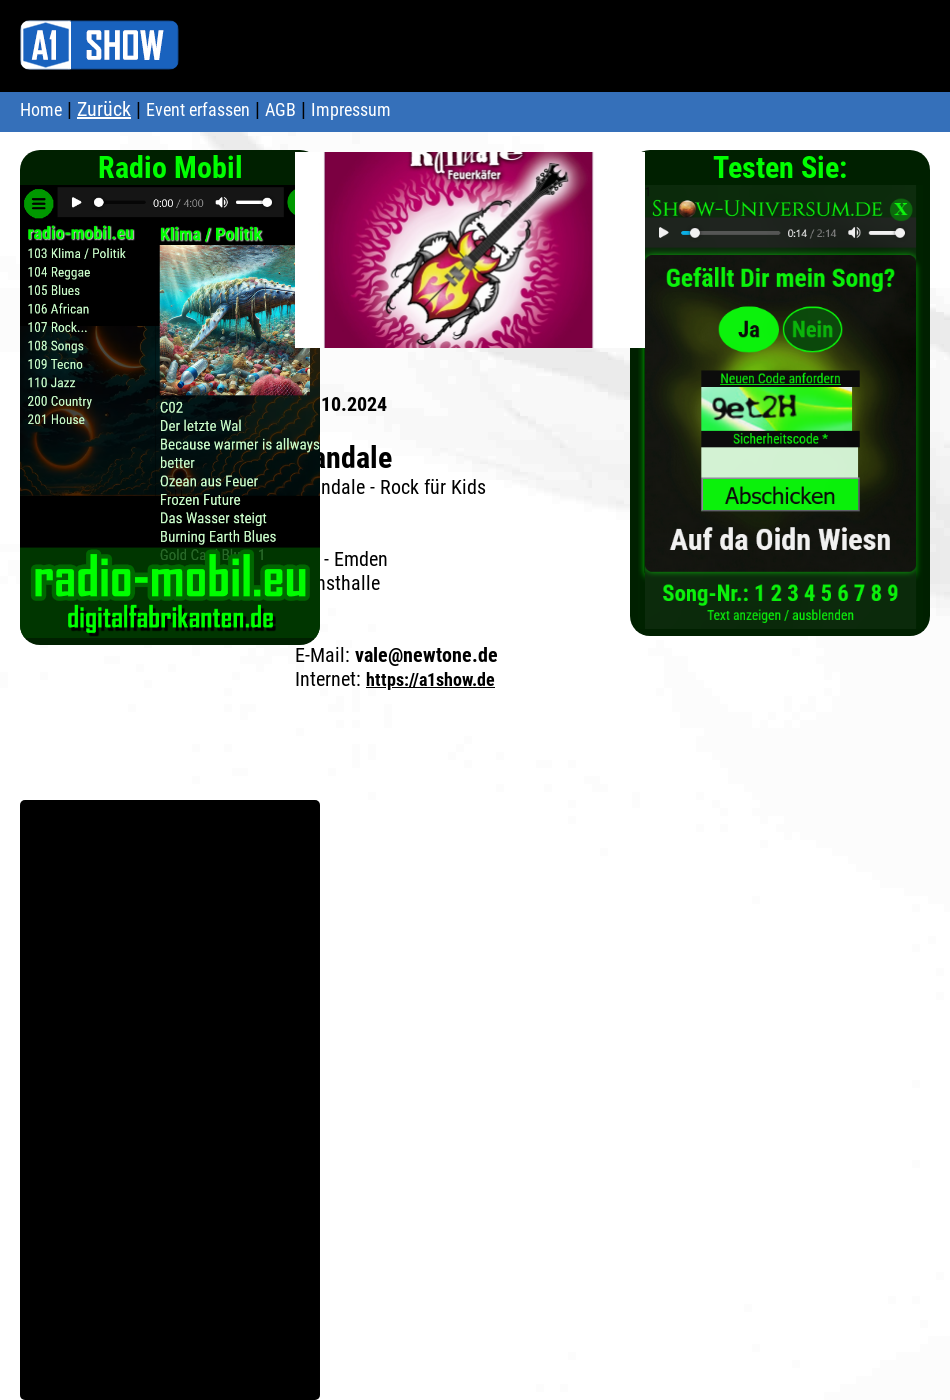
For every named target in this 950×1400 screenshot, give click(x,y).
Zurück (104, 109)
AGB (280, 109)
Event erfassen (198, 109)
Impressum (351, 109)
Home (41, 109)
